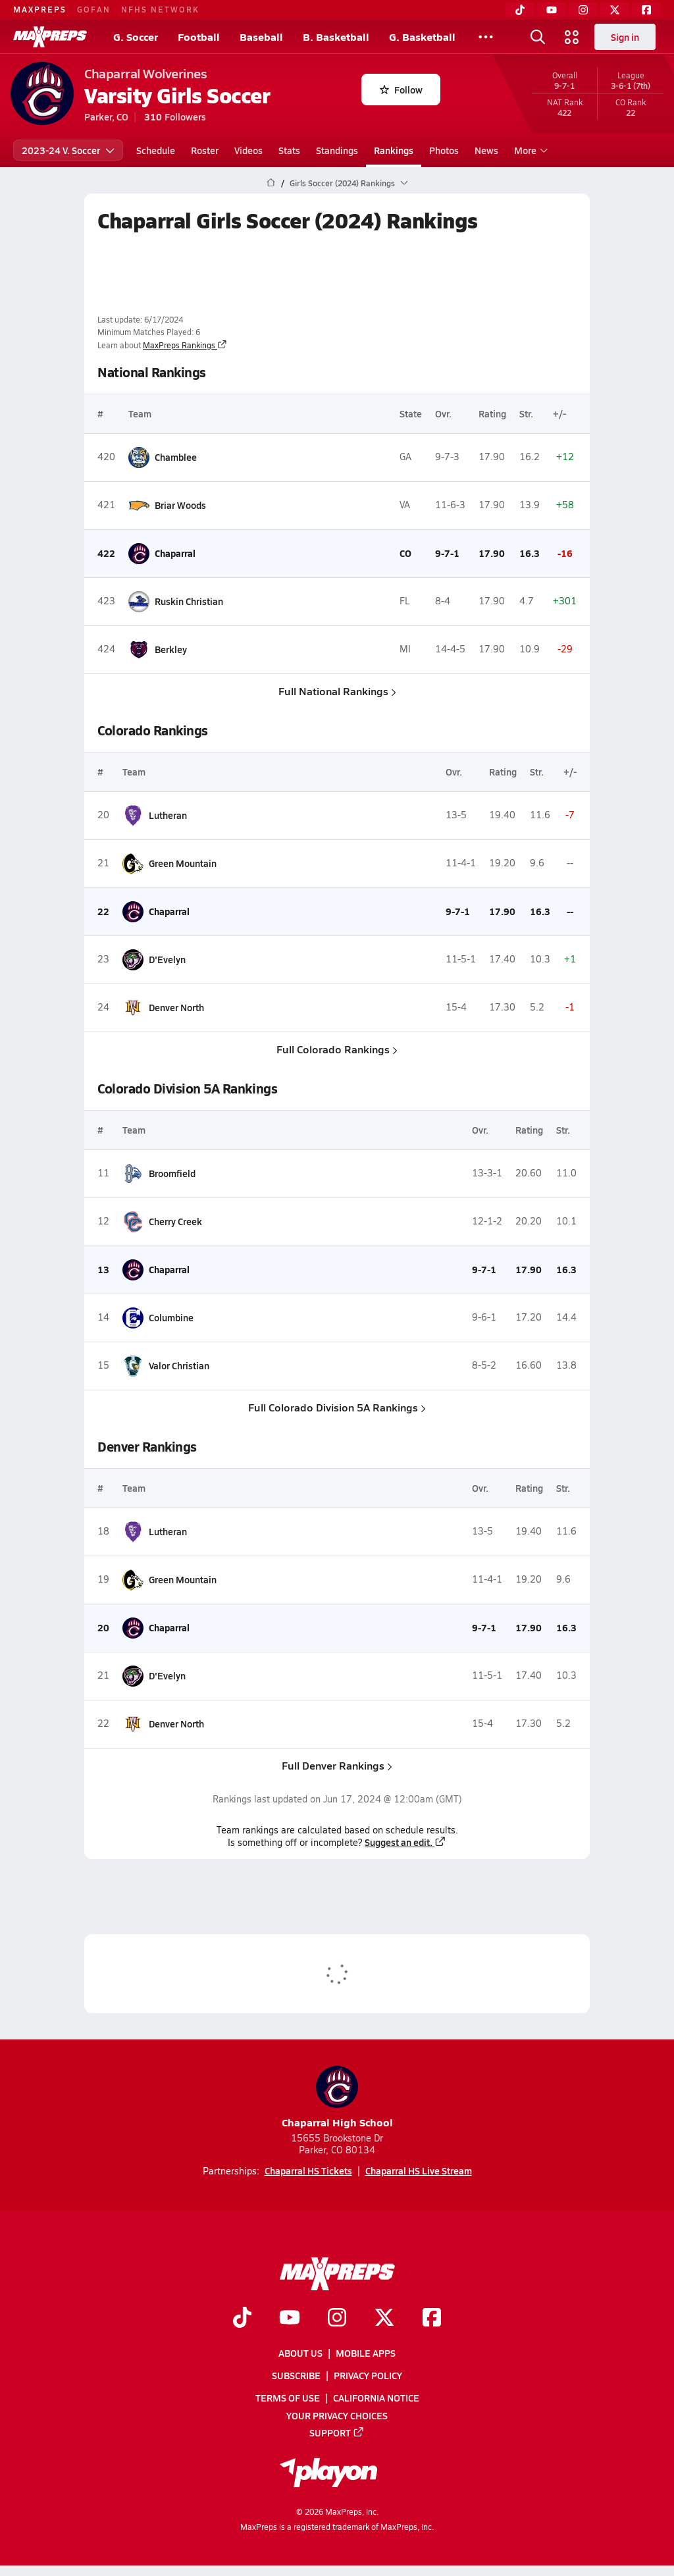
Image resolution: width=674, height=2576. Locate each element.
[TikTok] (520, 10)
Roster (205, 150)
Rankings (393, 150)
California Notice (376, 2398)
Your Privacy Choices (337, 2415)
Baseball (261, 36)
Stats (289, 150)
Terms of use (287, 2398)
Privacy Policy (368, 2375)
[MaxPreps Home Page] (271, 183)
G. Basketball (422, 36)
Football (199, 36)
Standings (337, 150)
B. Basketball (336, 36)
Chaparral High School (337, 2098)
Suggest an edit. (405, 1842)
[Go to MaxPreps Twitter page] (384, 2318)
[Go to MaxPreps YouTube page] (289, 2318)
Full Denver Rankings (337, 1765)
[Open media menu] (572, 37)
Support (337, 2432)
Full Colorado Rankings (337, 1049)
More (529, 150)
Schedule (155, 150)
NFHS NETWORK (160, 9)
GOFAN (94, 9)
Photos (444, 150)
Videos (248, 150)
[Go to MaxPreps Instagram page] (337, 2318)
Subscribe (296, 2375)
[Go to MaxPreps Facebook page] (431, 2318)
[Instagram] (583, 10)
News (486, 150)
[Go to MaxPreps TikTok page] (242, 2318)
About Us (300, 2352)
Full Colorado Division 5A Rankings (337, 1407)
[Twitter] (614, 10)
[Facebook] (646, 10)
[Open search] (538, 37)
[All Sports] (486, 37)
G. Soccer (135, 36)
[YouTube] (551, 10)
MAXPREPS (39, 9)
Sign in (625, 36)
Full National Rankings (337, 690)
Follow (401, 89)
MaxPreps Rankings (185, 345)
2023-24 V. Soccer (68, 150)
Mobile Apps (366, 2352)
